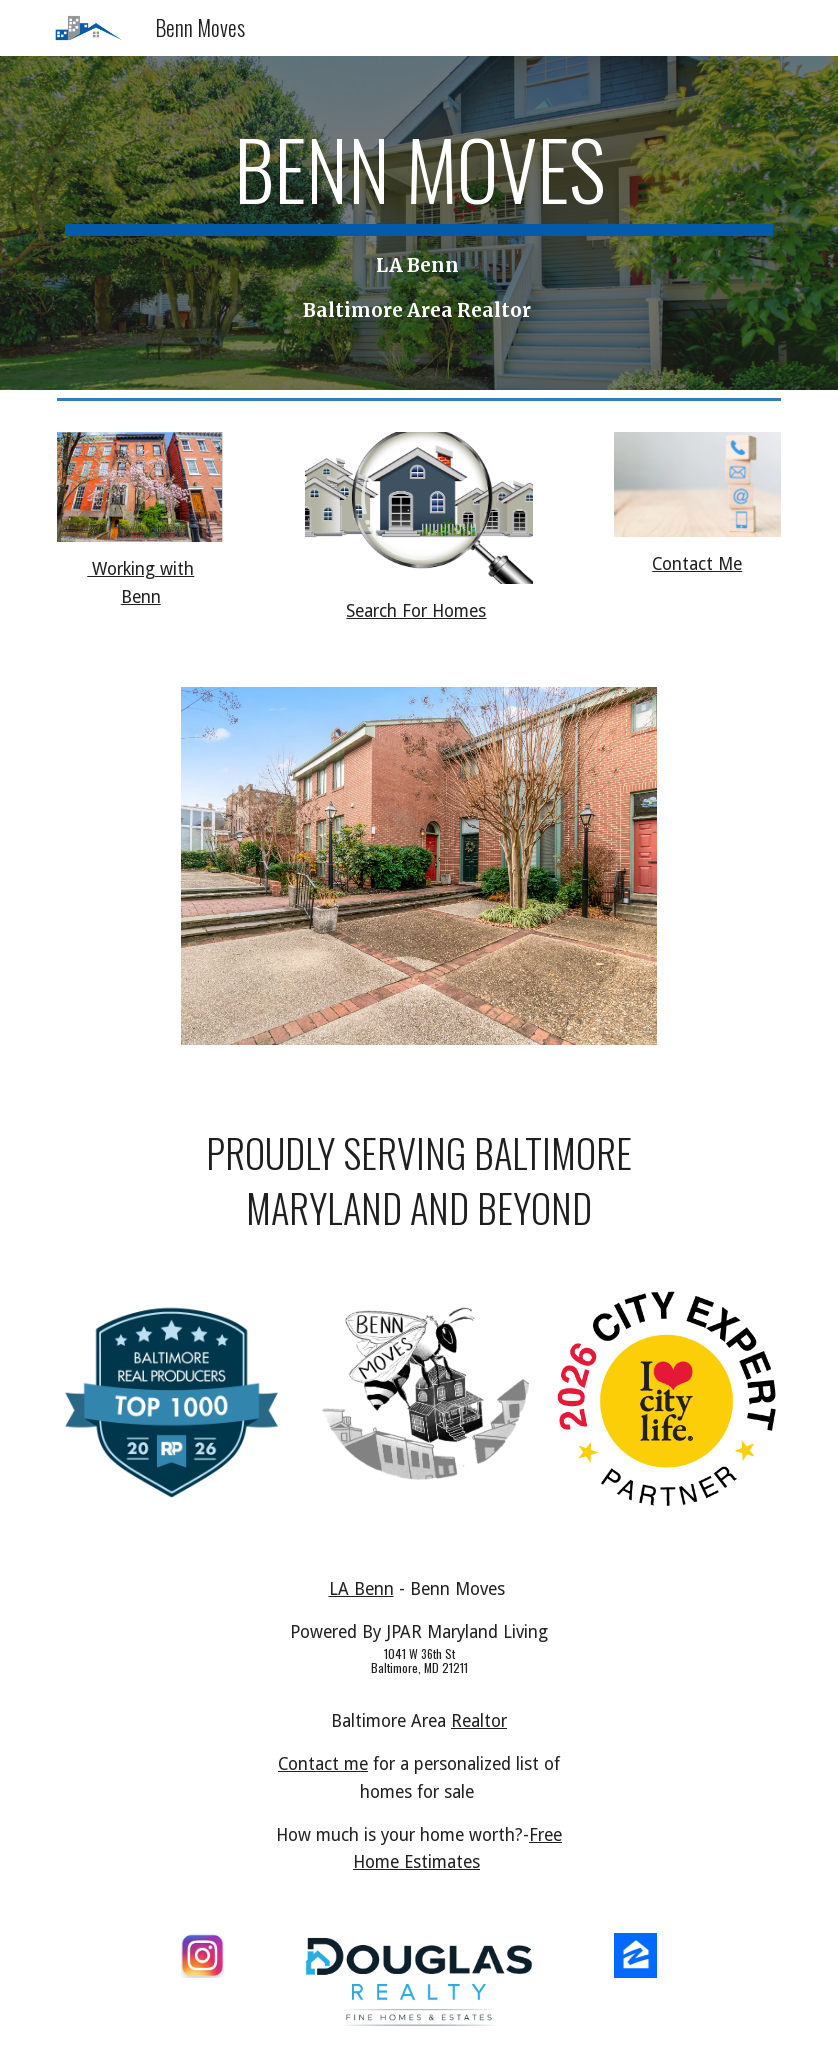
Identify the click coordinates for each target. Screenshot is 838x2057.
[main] (418, 223)
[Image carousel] (419, 878)
